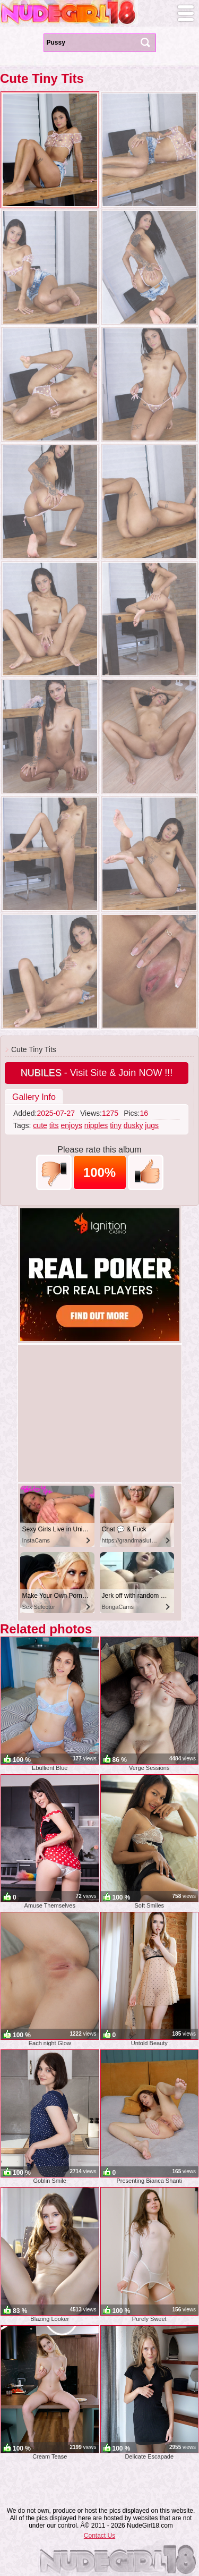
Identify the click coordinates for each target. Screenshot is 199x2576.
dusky (133, 1125)
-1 (54, 1172)
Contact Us (99, 2535)
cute (40, 1125)
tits (54, 1125)
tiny (116, 1125)
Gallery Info (34, 1096)
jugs (152, 1125)
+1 (145, 1172)
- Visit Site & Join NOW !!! (97, 1072)
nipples (96, 1125)
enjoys (71, 1125)
